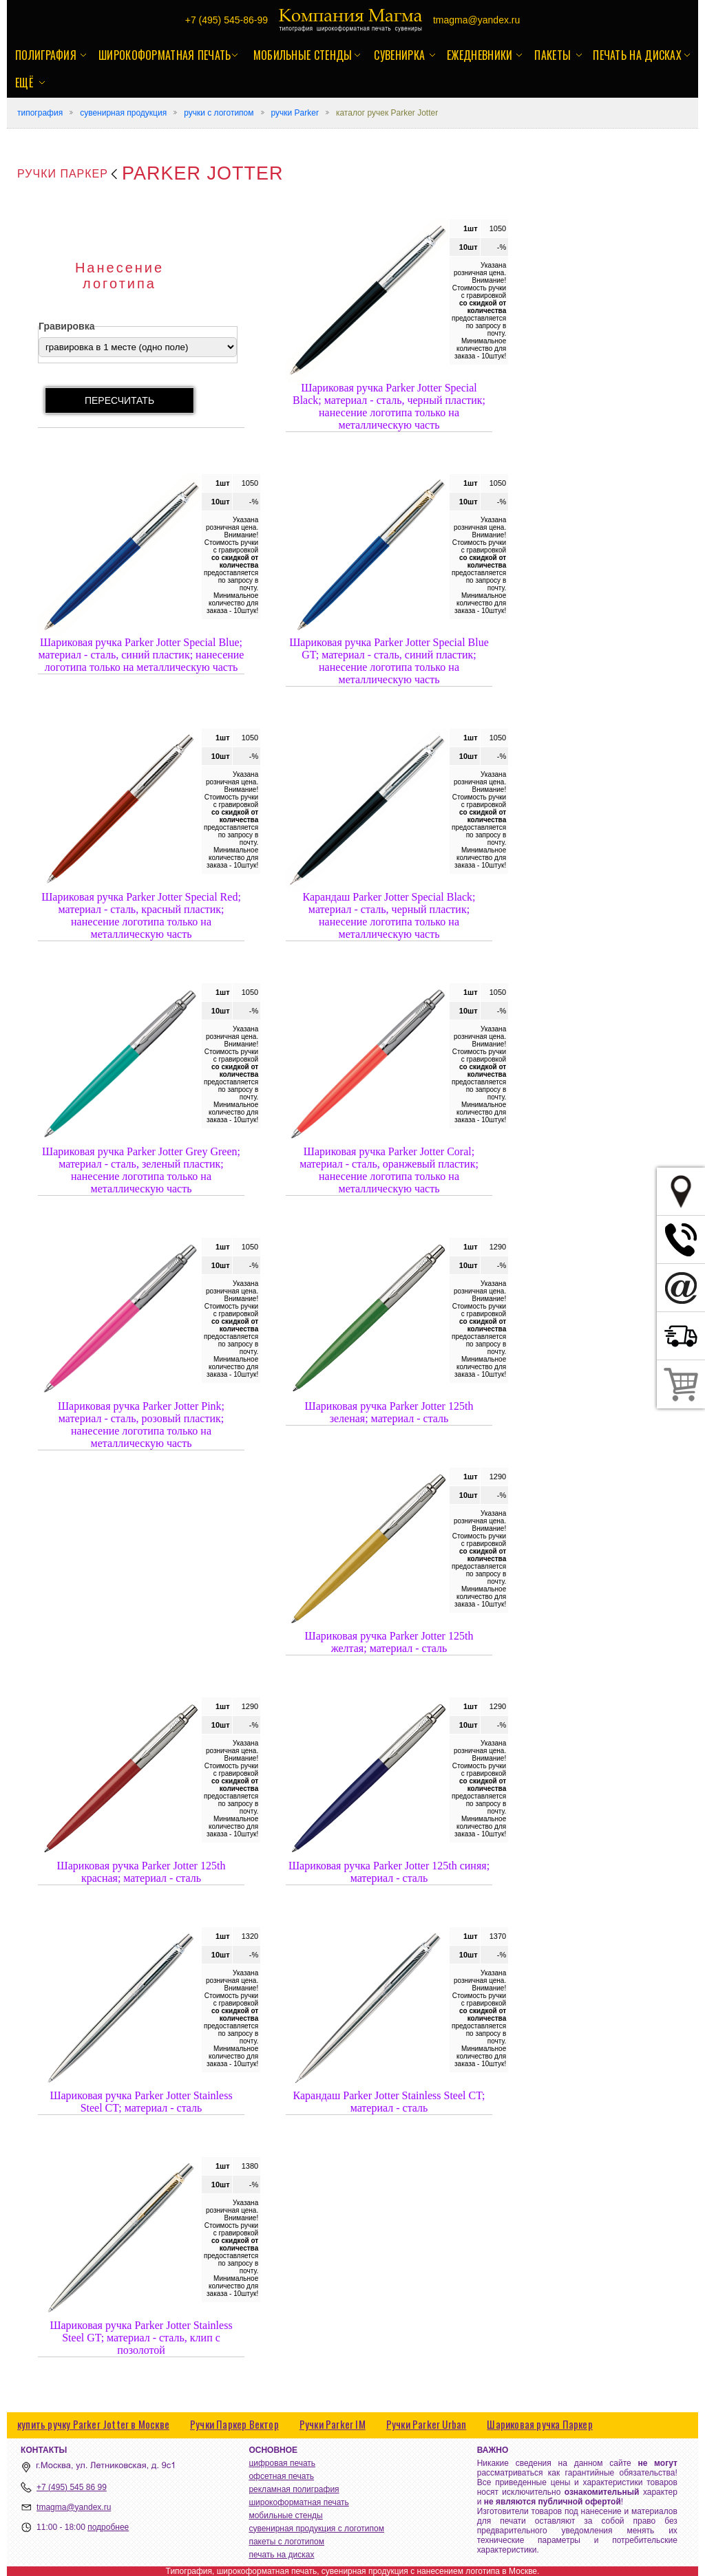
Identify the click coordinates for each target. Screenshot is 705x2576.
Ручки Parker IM (332, 2424)
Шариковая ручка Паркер (539, 2424)
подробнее (108, 2527)
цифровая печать (282, 2463)
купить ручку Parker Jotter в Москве (93, 2424)
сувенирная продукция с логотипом (316, 2528)
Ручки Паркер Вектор (234, 2424)
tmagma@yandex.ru (73, 2507)
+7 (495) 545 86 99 (71, 2487)
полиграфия (45, 55)
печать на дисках (637, 55)
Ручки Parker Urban (426, 2424)
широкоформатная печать (164, 55)
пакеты (552, 55)
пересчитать (119, 400)
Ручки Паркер (62, 174)
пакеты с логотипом (286, 2541)
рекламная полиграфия (294, 2489)
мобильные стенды (302, 55)
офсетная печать (281, 2476)
